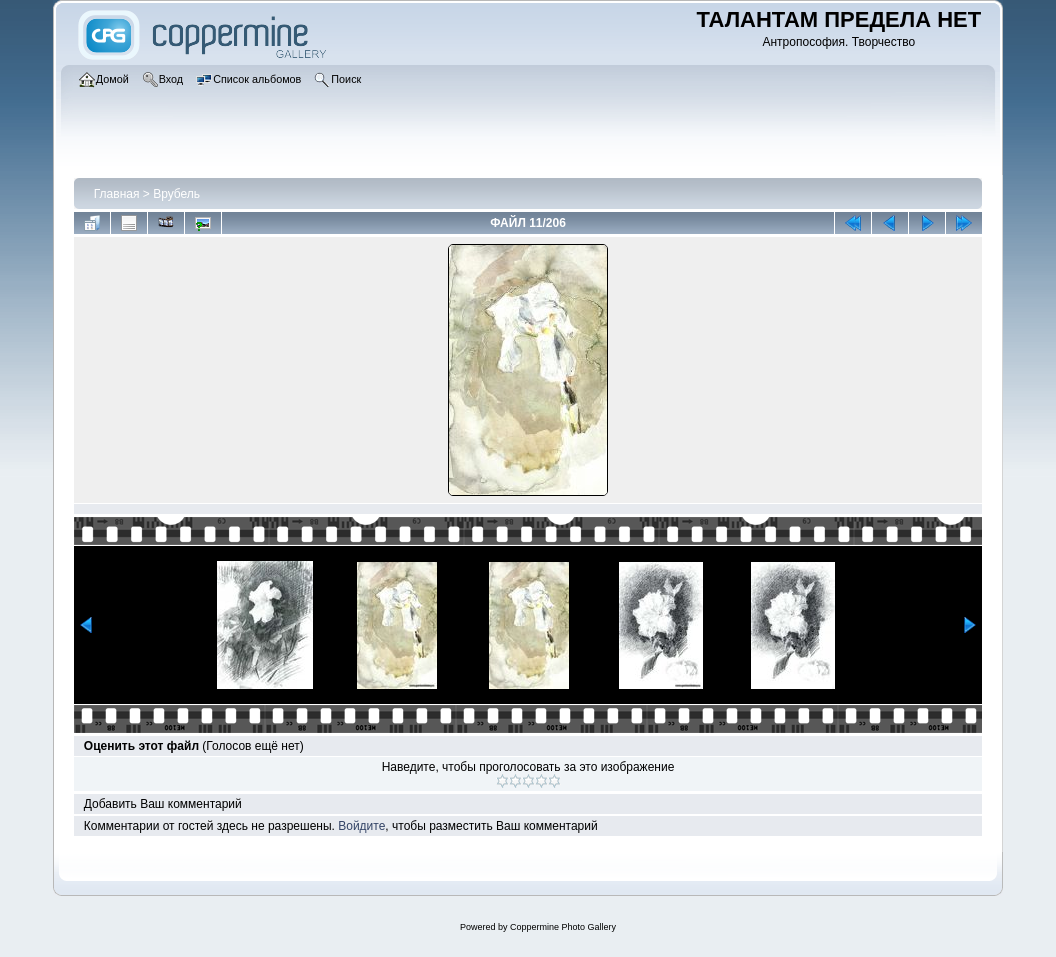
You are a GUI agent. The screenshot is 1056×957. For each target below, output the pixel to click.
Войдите (361, 826)
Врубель (176, 194)
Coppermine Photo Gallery (563, 927)
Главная (117, 194)
